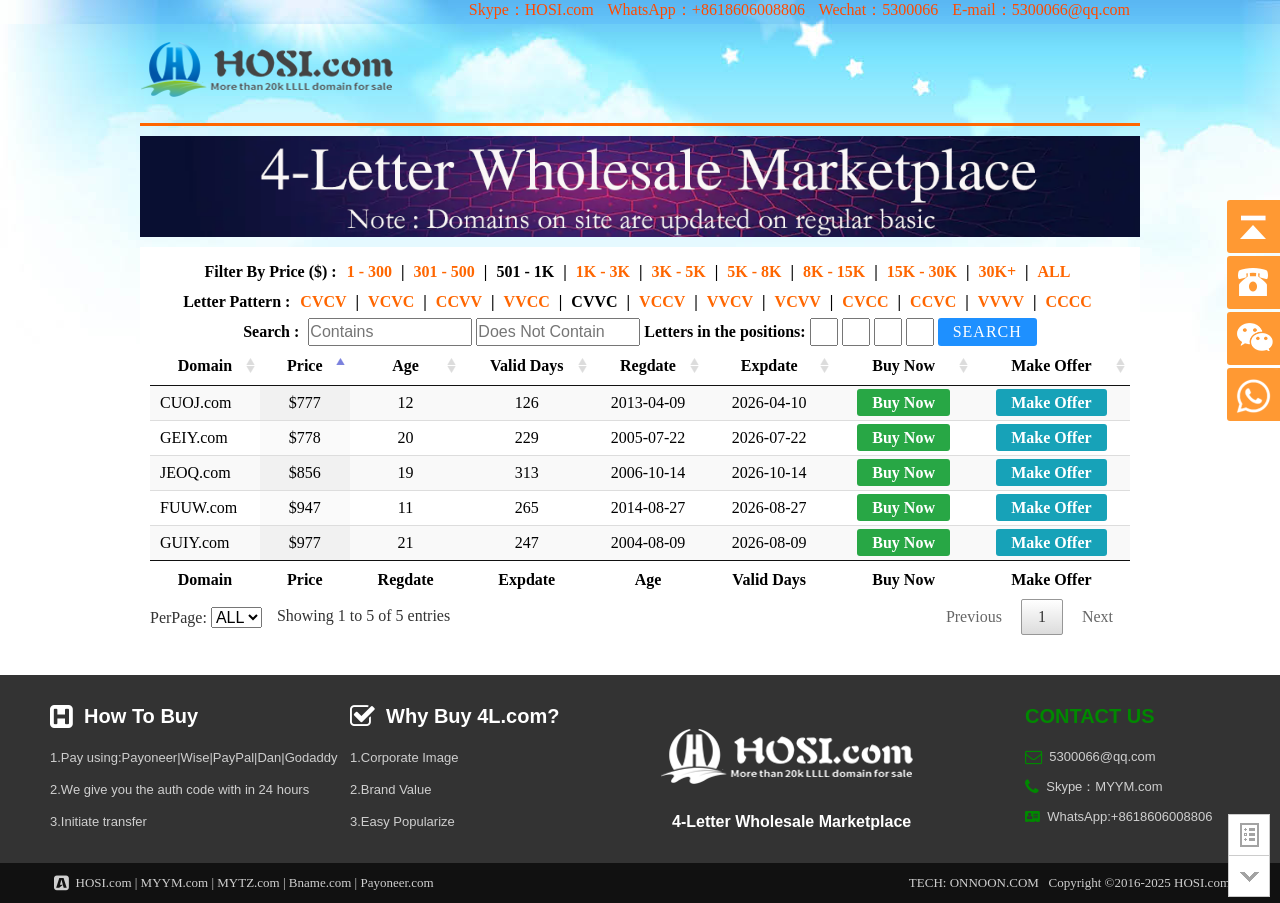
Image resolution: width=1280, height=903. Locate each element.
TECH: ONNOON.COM (974, 882)
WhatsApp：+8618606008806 (705, 9)
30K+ (997, 271)
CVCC (865, 301)
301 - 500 (444, 271)
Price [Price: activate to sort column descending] (304, 365)
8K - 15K (834, 271)
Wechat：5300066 (879, 9)
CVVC (594, 301)
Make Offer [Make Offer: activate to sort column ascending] (1051, 365)
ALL (1054, 271)
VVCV (730, 301)
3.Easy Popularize (402, 821)
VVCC (527, 301)
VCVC (391, 301)
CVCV (323, 301)
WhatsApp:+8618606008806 (1129, 816)
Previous (974, 616)
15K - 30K (922, 271)
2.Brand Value (390, 789)
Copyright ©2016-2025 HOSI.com (1139, 882)
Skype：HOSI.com (531, 9)
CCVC (933, 301)
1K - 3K (603, 271)
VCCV (662, 301)
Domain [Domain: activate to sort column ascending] (205, 365)
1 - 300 (369, 271)
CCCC (1069, 301)
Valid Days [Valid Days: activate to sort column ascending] (525, 365)
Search (987, 331)
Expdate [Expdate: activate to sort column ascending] (771, 365)
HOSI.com (104, 882)
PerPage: (206, 617)
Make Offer (1051, 402)
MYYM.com (175, 882)
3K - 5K (678, 271)
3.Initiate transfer (98, 821)
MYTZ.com (248, 882)
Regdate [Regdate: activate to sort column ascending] (648, 365)
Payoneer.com (396, 882)
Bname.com (320, 882)
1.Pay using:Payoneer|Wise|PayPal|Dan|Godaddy (193, 757)
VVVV (1001, 301)
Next (1097, 616)
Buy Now (905, 402)
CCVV (459, 301)
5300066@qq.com (1102, 756)
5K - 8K (754, 271)
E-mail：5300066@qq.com (1041, 9)
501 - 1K (525, 271)
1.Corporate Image (404, 757)
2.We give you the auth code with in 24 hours (179, 789)
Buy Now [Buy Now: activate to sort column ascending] (905, 365)
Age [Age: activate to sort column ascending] (403, 365)
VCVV (798, 301)
